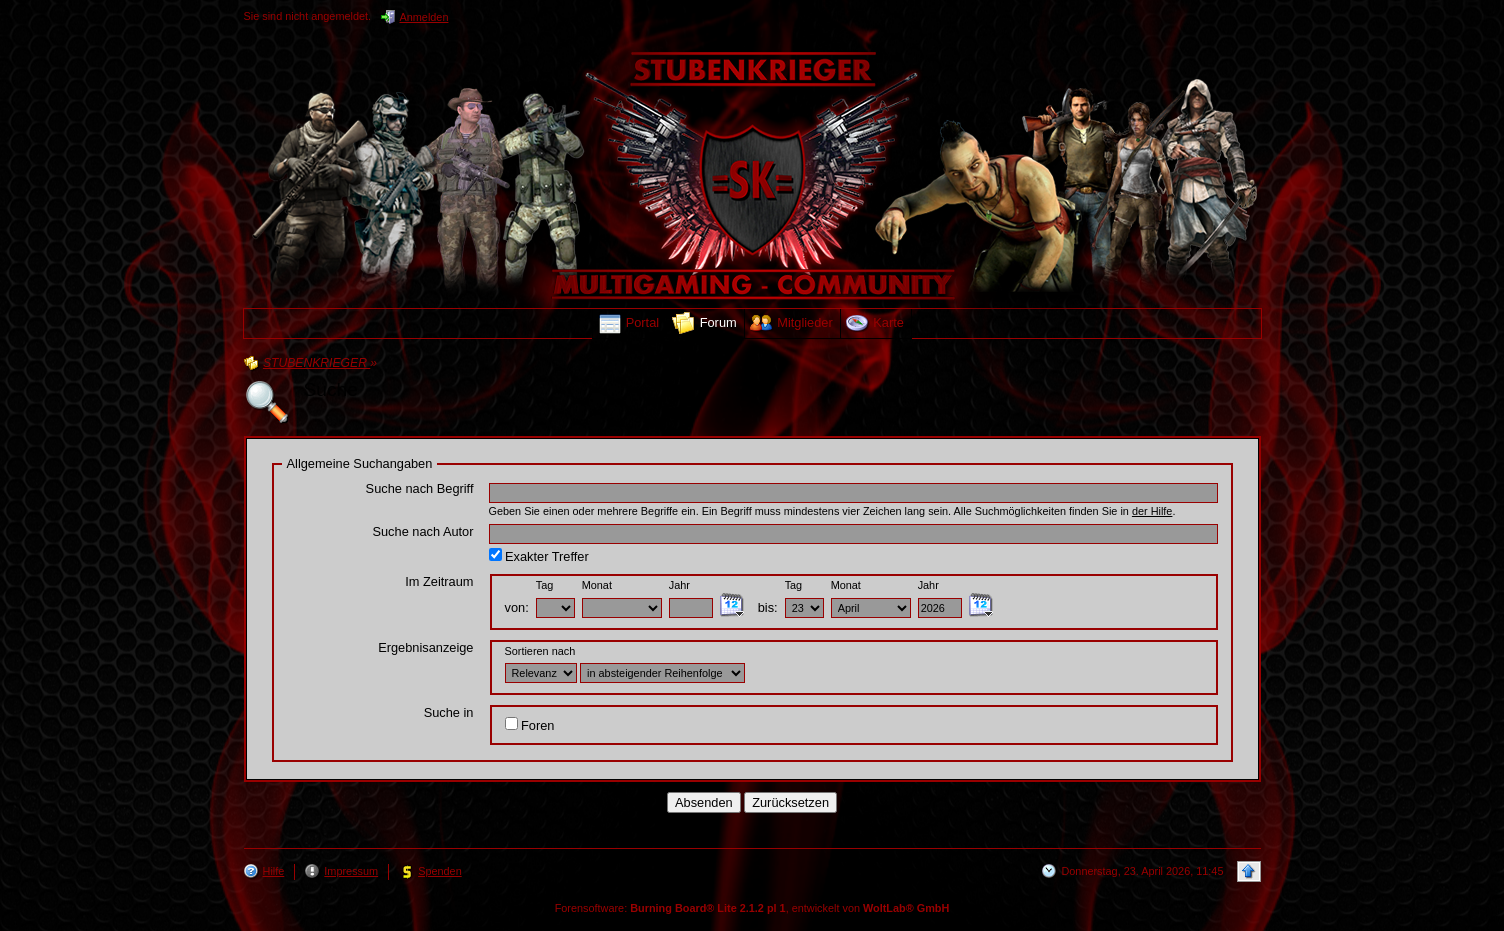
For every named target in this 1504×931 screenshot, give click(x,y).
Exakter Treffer (539, 556)
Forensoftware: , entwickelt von (752, 908)
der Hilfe (1152, 511)
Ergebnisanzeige (425, 647)
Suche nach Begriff (420, 488)
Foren (530, 725)
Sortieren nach (540, 651)
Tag (545, 585)
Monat (597, 585)
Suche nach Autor (422, 531)
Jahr (679, 585)
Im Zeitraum (439, 581)
